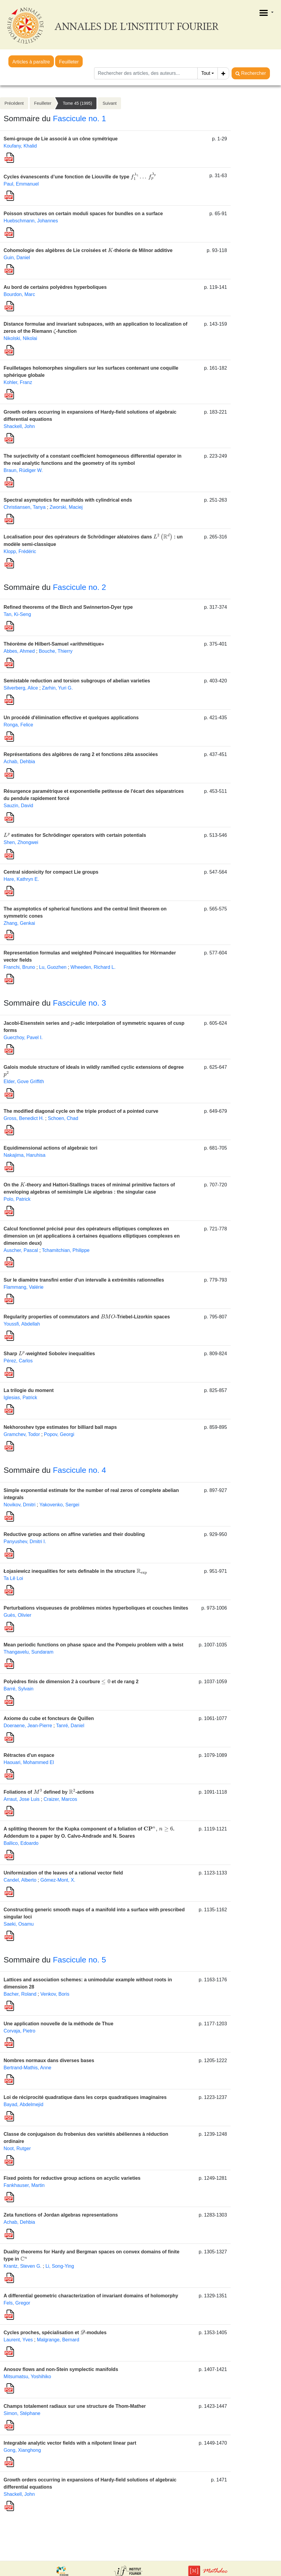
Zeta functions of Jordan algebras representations (61, 2214)
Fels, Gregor (17, 2302)
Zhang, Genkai (19, 923)
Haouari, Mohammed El (29, 1762)
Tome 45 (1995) (77, 103)
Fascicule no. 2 (79, 587)
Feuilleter (69, 61)
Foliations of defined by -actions (49, 1792)
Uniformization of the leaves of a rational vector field (63, 1872)
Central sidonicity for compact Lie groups (51, 872)
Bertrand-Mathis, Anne (27, 2067)
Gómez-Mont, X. (57, 1880)
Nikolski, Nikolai (20, 338)
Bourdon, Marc (19, 294)
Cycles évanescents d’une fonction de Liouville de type (80, 176)
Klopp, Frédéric (20, 551)
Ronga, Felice (18, 724)
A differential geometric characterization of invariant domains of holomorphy (91, 2295)
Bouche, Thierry (55, 651)
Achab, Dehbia (19, 761)
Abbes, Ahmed (19, 651)
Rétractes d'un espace (29, 1755)
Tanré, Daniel (70, 1725)
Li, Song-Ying (60, 2266)
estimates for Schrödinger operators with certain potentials (75, 835)
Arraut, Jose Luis (22, 1799)
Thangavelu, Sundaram (28, 1651)
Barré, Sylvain (19, 1688)
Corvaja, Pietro (19, 2030)
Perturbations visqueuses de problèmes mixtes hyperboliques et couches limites (96, 1607)
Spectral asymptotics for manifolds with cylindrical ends (68, 500)
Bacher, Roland (20, 1994)
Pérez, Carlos (18, 1360)
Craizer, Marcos (60, 1799)
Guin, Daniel (17, 257)
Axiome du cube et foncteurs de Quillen (49, 1718)
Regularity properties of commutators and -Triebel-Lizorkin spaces (87, 1316)
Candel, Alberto (20, 1880)
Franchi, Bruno (19, 967)
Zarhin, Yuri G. (57, 687)
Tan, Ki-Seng (17, 614)
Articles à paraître (31, 61)
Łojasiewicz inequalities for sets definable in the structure (75, 1571)
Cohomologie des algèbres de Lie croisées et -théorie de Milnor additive (88, 250)
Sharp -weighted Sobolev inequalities (49, 1353)
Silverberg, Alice (21, 687)
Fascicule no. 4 (79, 1470)
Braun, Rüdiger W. (23, 470)
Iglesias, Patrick (20, 1397)
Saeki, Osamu (19, 1924)
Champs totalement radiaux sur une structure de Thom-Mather (75, 2406)
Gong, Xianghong (22, 2450)
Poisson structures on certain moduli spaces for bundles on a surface (83, 213)
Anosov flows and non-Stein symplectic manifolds (61, 2369)
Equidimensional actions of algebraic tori (50, 1147)
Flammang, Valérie (23, 1287)
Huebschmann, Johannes (31, 220)
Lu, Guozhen (53, 967)
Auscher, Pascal (21, 1250)
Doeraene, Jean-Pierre (28, 1725)
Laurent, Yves (18, 2339)
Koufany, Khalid (20, 145)
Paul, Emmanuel (21, 183)
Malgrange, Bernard (58, 2339)
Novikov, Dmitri (19, 1504)
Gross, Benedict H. (24, 1118)
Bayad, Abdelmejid (23, 2104)
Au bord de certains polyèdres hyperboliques (55, 287)
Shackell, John (19, 426)
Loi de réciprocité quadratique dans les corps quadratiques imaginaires (85, 2097)
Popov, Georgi (59, 1434)
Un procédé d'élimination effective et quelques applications (71, 717)
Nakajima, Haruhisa (25, 1155)
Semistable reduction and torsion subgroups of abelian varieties (77, 680)
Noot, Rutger (17, 2148)
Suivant (109, 103)
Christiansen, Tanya (25, 507)
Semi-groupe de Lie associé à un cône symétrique (61, 138)
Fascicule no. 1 (79, 118)
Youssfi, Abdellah (22, 1323)
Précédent (14, 103)
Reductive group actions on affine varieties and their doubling (74, 1534)
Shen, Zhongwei (21, 842)
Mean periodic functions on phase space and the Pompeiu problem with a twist (93, 1644)
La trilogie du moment (29, 1390)
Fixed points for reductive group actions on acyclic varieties (72, 2178)
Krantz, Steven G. (22, 2266)
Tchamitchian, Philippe (66, 1250)
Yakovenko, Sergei (59, 1504)
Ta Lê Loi (13, 1578)
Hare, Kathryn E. (21, 879)
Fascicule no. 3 (79, 1002)
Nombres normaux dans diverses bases (49, 2060)
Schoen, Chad (63, 1118)
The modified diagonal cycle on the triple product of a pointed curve (81, 1111)
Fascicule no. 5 (79, 1959)
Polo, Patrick (17, 1199)
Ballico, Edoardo (21, 1843)
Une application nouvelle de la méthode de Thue (58, 2023)
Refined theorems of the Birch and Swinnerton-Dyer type (68, 607)
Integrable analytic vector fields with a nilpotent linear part (70, 2443)
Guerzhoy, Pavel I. (23, 1037)
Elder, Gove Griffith (24, 1081)
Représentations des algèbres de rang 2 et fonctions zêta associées (81, 754)
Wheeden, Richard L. (92, 967)
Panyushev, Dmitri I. (25, 1541)
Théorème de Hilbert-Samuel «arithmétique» (54, 643)
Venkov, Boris (55, 1994)
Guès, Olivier (17, 1615)
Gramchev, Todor (22, 1434)
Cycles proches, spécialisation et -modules (55, 2332)
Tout (205, 73)
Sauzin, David (18, 805)
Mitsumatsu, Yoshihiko (27, 2376)
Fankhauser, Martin (24, 2185)
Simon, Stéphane (22, 2413)
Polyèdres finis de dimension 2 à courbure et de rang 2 (71, 1681)
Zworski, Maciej (66, 507)
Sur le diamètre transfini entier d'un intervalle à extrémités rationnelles (84, 1279)
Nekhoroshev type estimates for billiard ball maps (60, 1427)
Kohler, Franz (18, 382)
